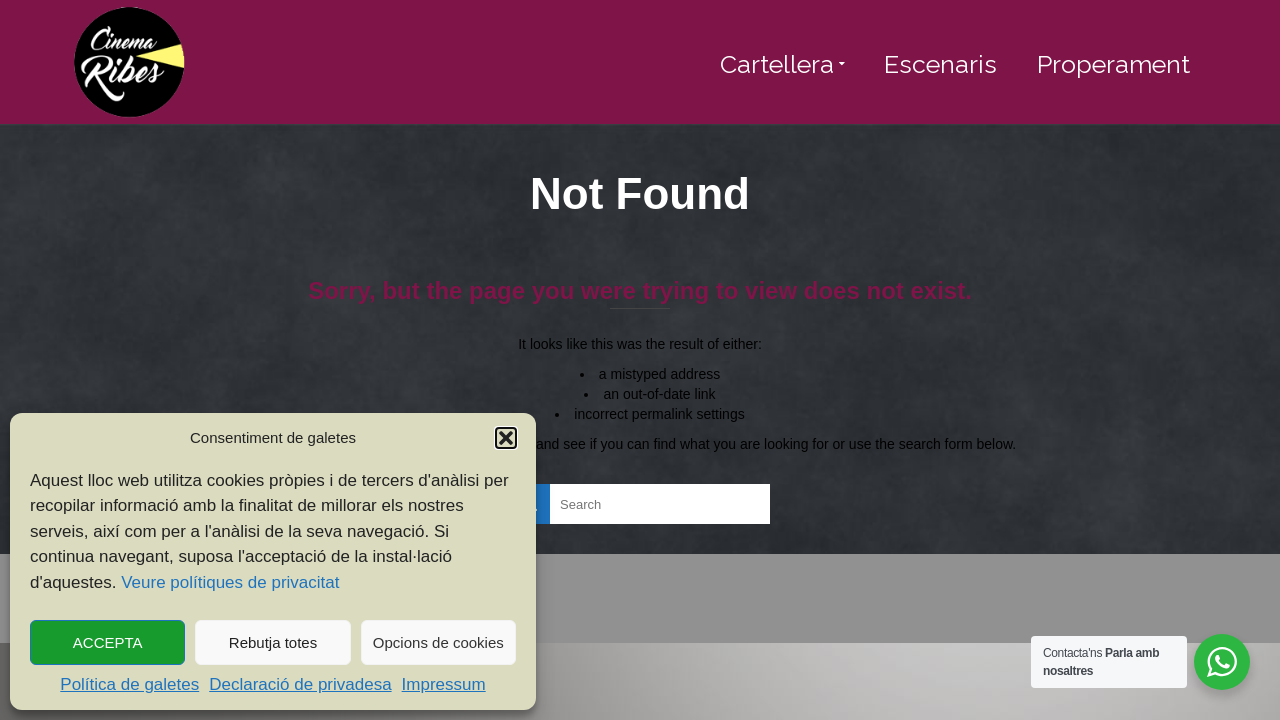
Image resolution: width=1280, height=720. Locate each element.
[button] (506, 438)
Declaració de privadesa (300, 684)
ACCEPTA (108, 642)
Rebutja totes (273, 642)
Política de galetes (129, 684)
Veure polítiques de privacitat (230, 582)
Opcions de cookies (438, 642)
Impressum (444, 684)
